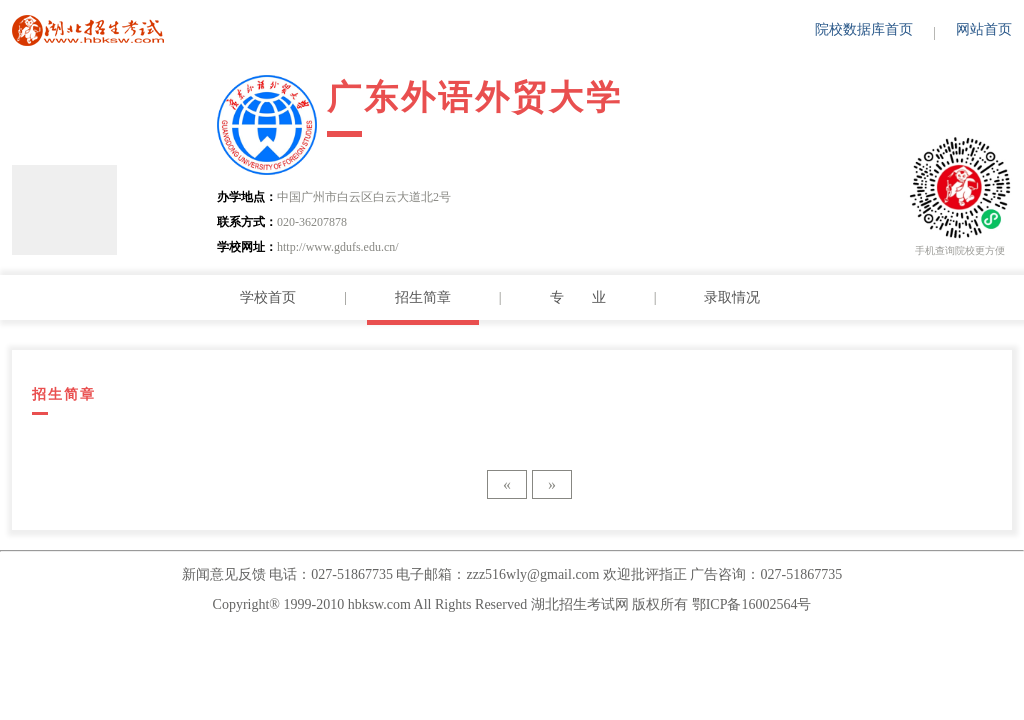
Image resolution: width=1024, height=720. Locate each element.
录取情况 (732, 297)
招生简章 (423, 297)
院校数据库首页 (864, 29)
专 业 (578, 297)
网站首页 (984, 29)
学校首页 (268, 297)
